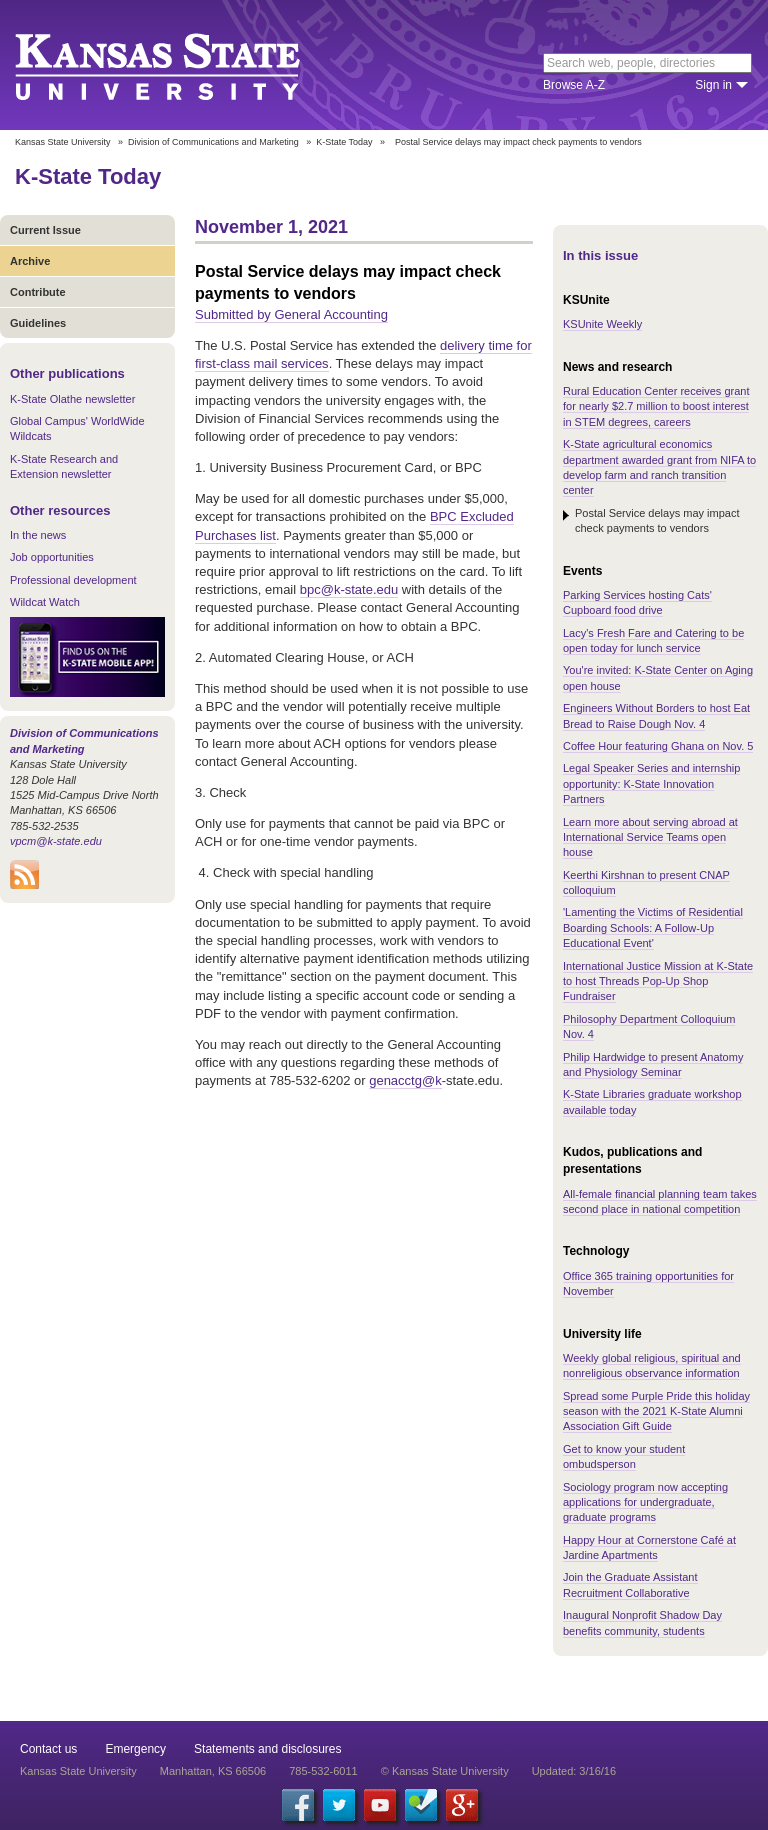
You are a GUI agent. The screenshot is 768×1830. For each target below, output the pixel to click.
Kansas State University (182, 65)
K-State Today (344, 142)
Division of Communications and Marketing (213, 142)
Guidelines (38, 323)
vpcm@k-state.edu (56, 841)
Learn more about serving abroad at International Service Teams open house (650, 837)
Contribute (38, 292)
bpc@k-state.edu (349, 589)
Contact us (48, 1749)
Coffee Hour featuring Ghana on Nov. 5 (658, 746)
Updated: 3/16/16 (574, 1771)
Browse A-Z (574, 85)
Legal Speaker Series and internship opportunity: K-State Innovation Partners (651, 783)
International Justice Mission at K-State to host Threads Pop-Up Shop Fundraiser (658, 981)
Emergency (135, 1749)
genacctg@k (405, 1080)
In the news (38, 535)
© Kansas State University (445, 1771)
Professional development (73, 580)
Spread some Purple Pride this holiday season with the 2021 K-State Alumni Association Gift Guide (656, 1411)
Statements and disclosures (267, 1749)
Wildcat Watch (45, 602)
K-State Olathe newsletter (72, 399)
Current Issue (45, 230)
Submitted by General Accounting (291, 314)
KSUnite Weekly (602, 324)
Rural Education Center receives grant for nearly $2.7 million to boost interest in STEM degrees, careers (656, 406)
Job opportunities (52, 557)
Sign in (713, 85)
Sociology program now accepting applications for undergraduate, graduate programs (645, 1502)
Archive (30, 261)
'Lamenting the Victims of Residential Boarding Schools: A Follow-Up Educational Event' (653, 927)
